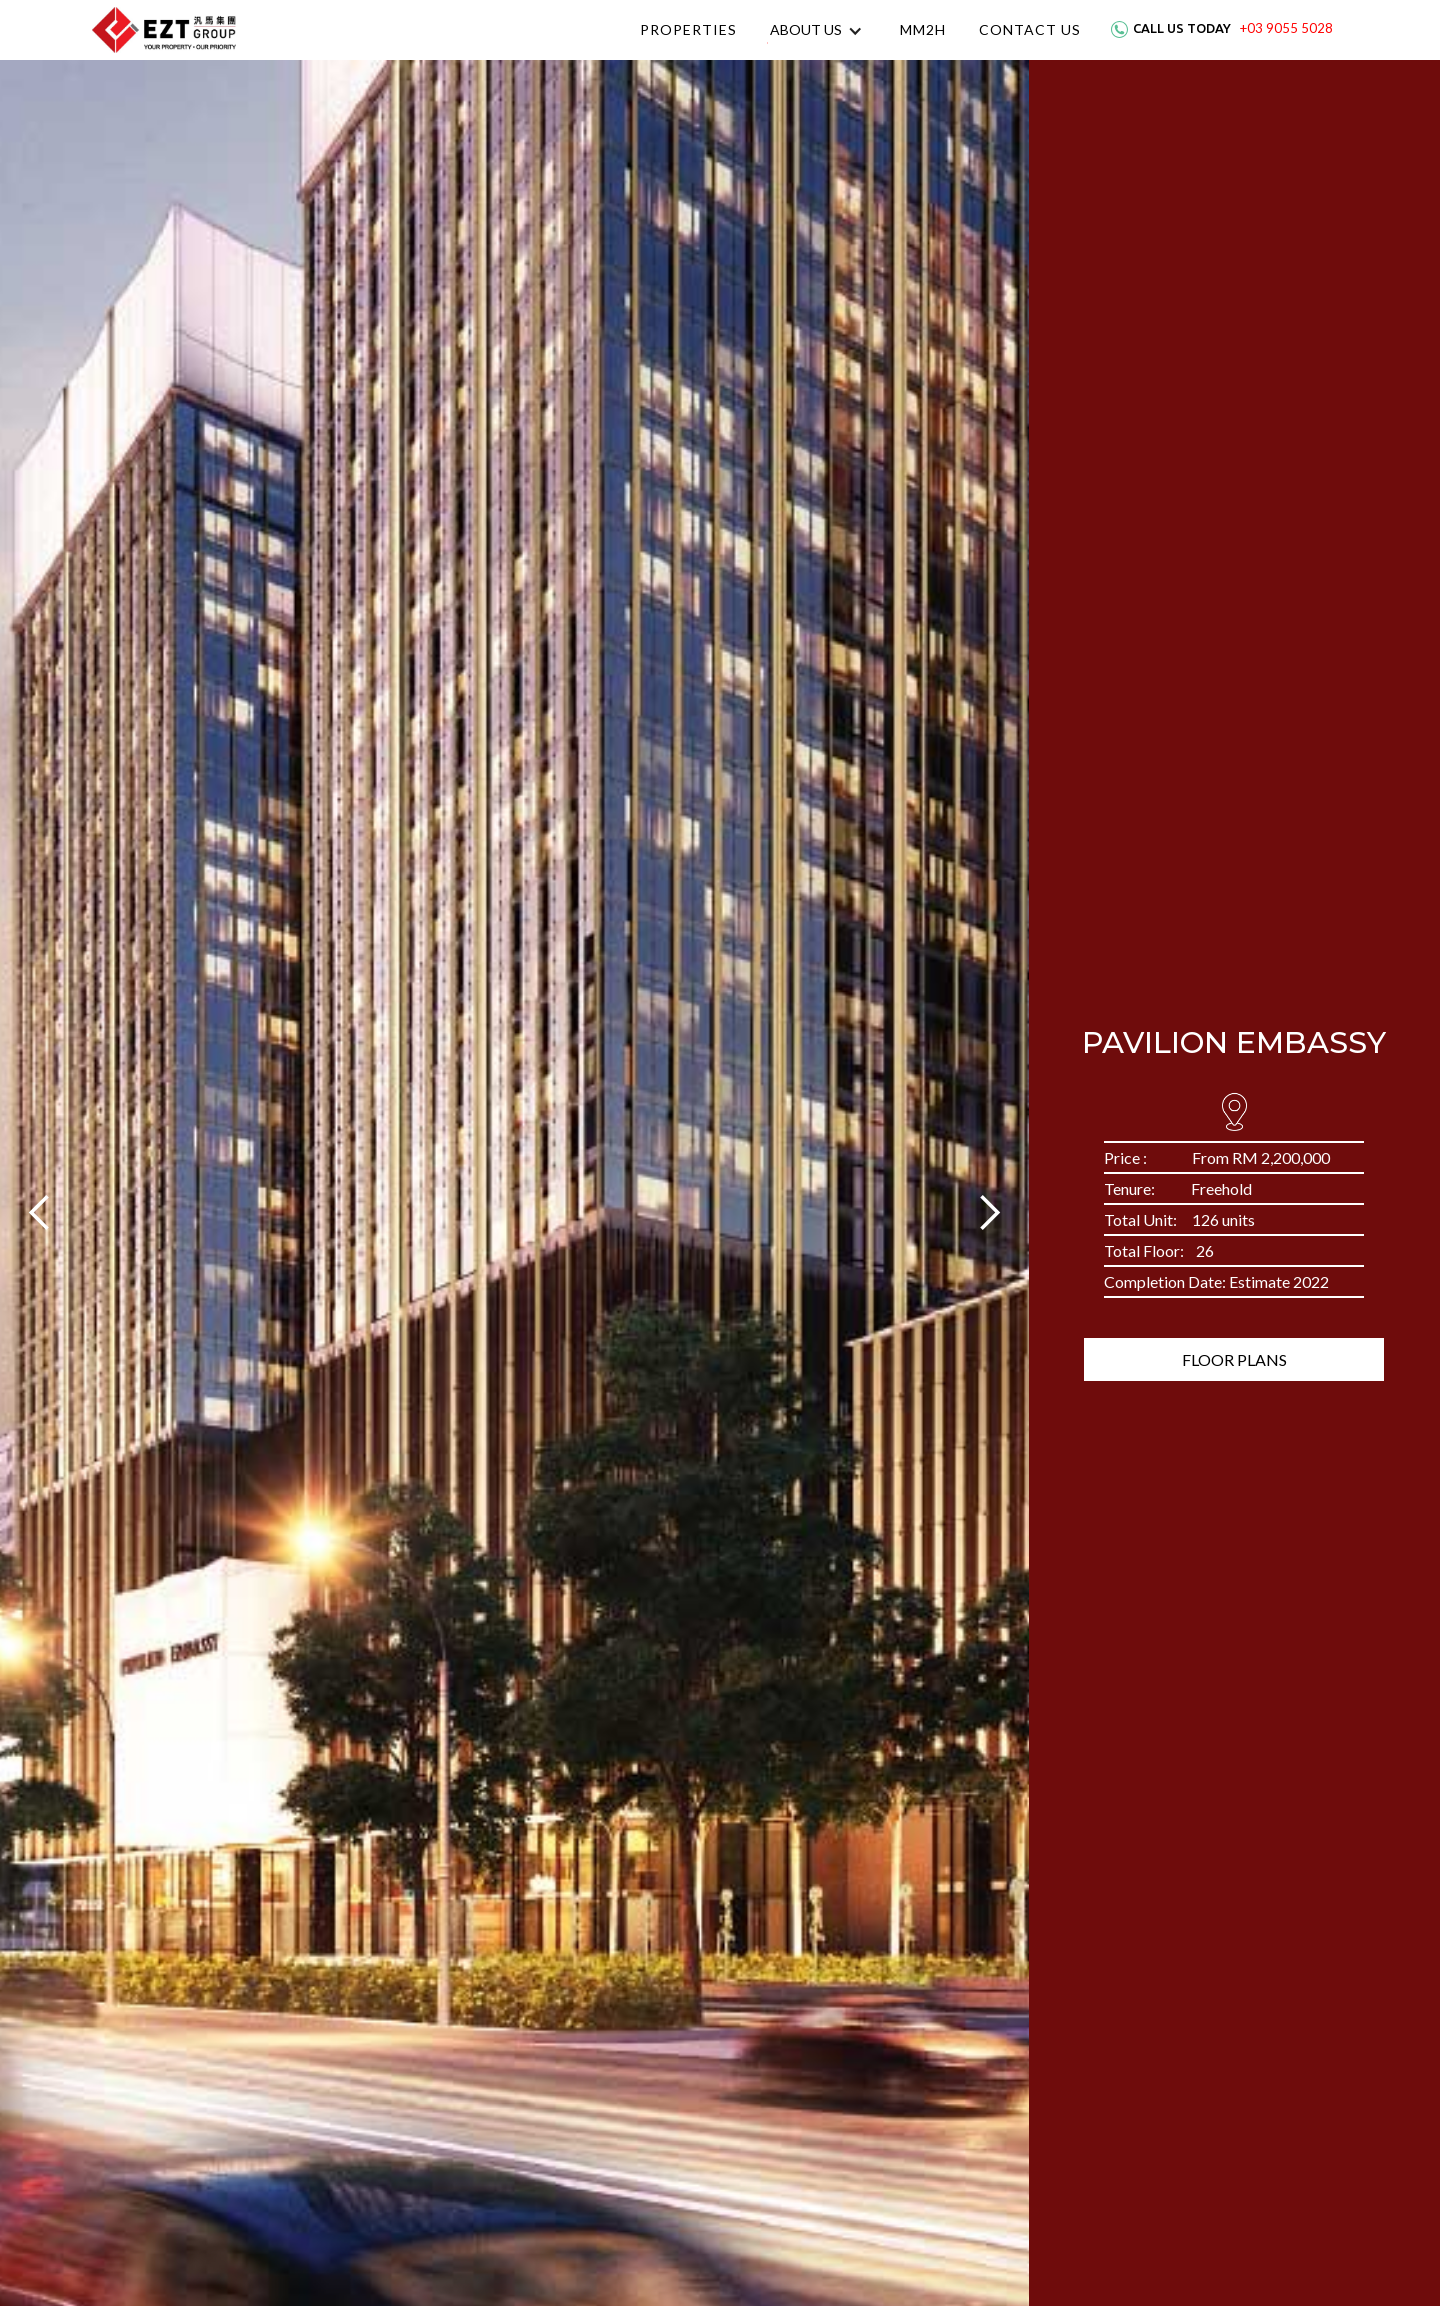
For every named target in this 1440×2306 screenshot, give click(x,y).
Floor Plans (1234, 1359)
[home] (164, 30)
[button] (817, 30)
